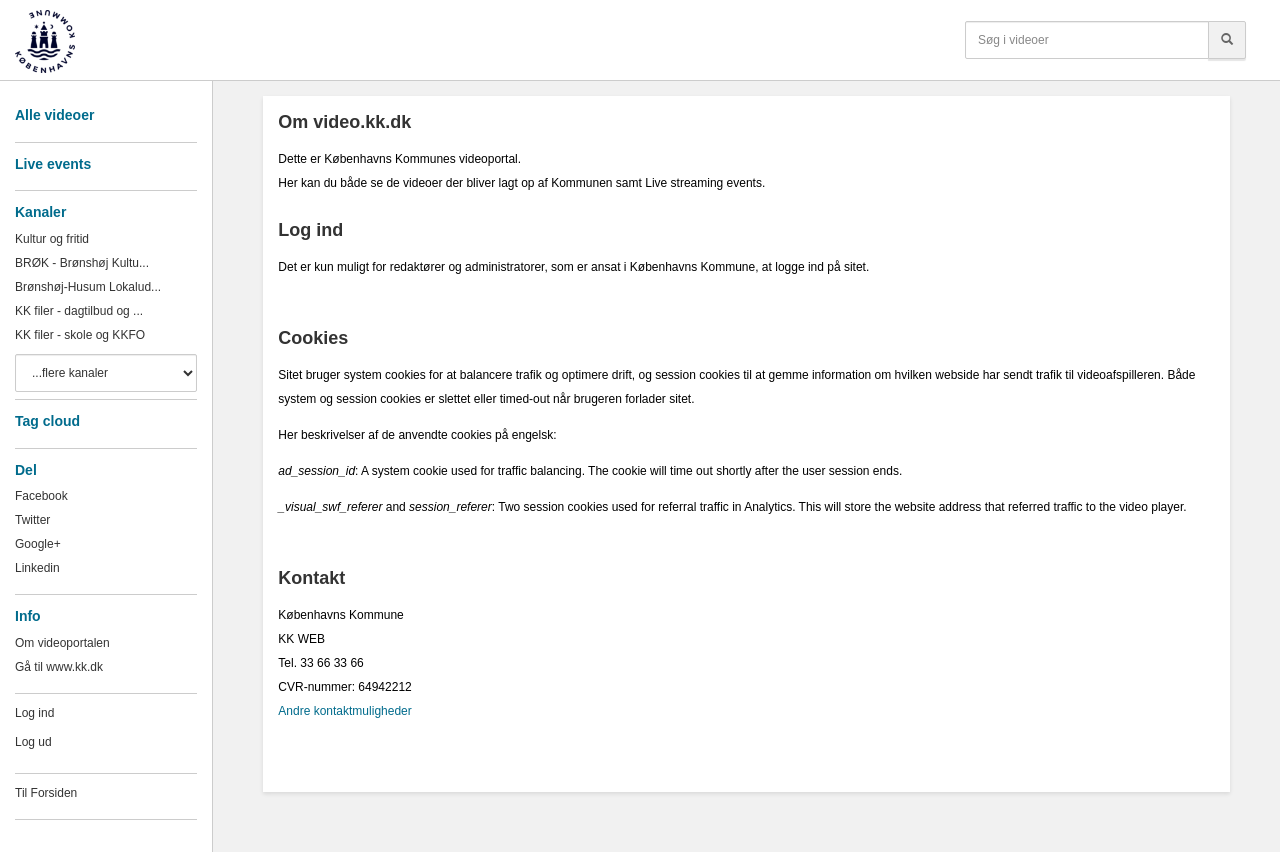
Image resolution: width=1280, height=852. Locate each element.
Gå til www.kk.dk (59, 667)
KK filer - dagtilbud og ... (79, 311)
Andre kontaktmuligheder (344, 711)
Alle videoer (54, 115)
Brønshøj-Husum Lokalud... (88, 287)
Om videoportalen (62, 643)
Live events (53, 164)
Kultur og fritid (52, 239)
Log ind (34, 713)
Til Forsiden (46, 793)
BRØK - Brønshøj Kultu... (82, 263)
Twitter (32, 520)
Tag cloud (47, 421)
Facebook (41, 496)
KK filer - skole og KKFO (80, 335)
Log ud (33, 742)
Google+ (38, 544)
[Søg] (1227, 40)
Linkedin (37, 568)
